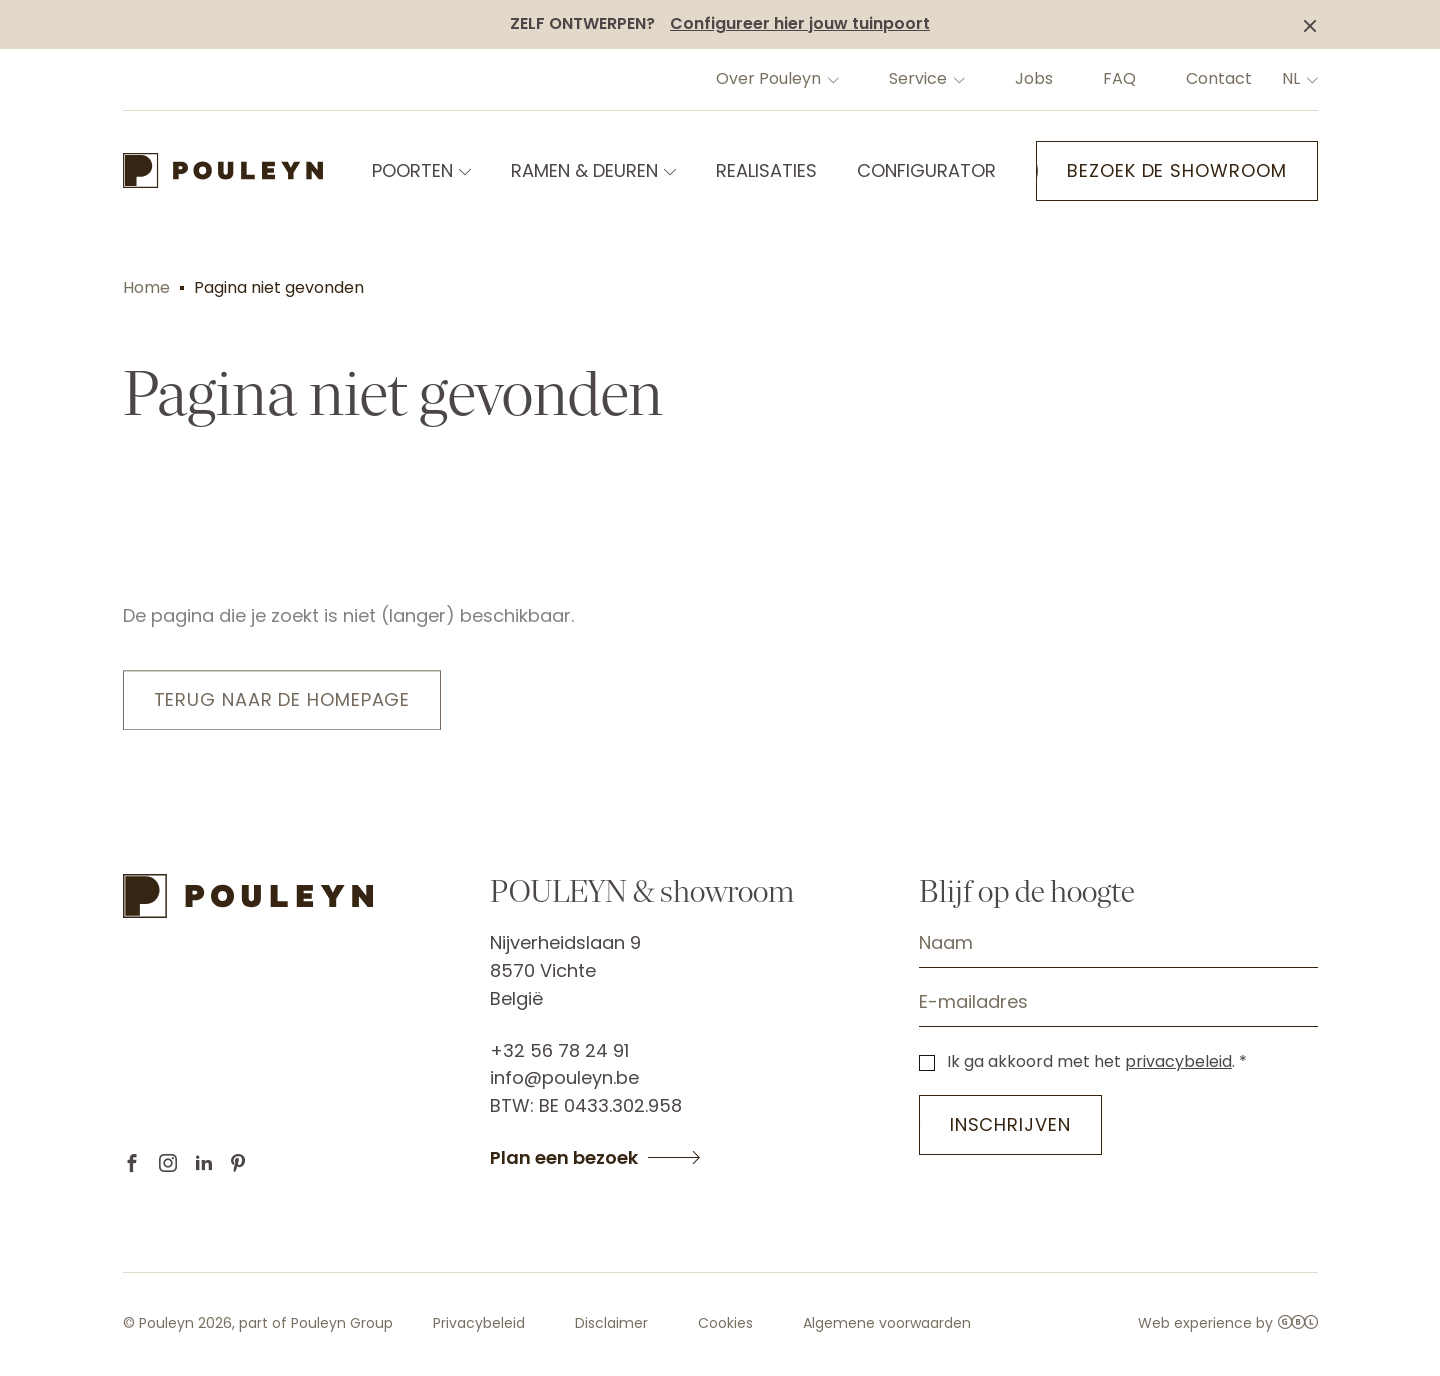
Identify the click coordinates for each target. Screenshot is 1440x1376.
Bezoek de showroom (1176, 170)
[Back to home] (223, 170)
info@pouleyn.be (564, 1077)
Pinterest (238, 1163)
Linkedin (204, 1163)
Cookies (725, 1323)
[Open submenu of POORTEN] (463, 171)
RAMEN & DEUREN (584, 170)
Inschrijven (1010, 1124)
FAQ (1119, 78)
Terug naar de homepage (282, 702)
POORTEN (412, 170)
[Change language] (1310, 79)
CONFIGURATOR (926, 170)
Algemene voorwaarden (887, 1323)
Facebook (132, 1163)
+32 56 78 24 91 (559, 1050)
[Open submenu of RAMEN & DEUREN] (668, 171)
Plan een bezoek (564, 1158)
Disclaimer (611, 1323)
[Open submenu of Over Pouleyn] (831, 79)
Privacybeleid (479, 1323)
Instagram (168, 1163)
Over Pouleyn (768, 78)
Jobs (1034, 78)
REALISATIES (766, 170)
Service (918, 78)
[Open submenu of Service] (957, 79)
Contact (1219, 78)
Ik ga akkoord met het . (1091, 1061)
